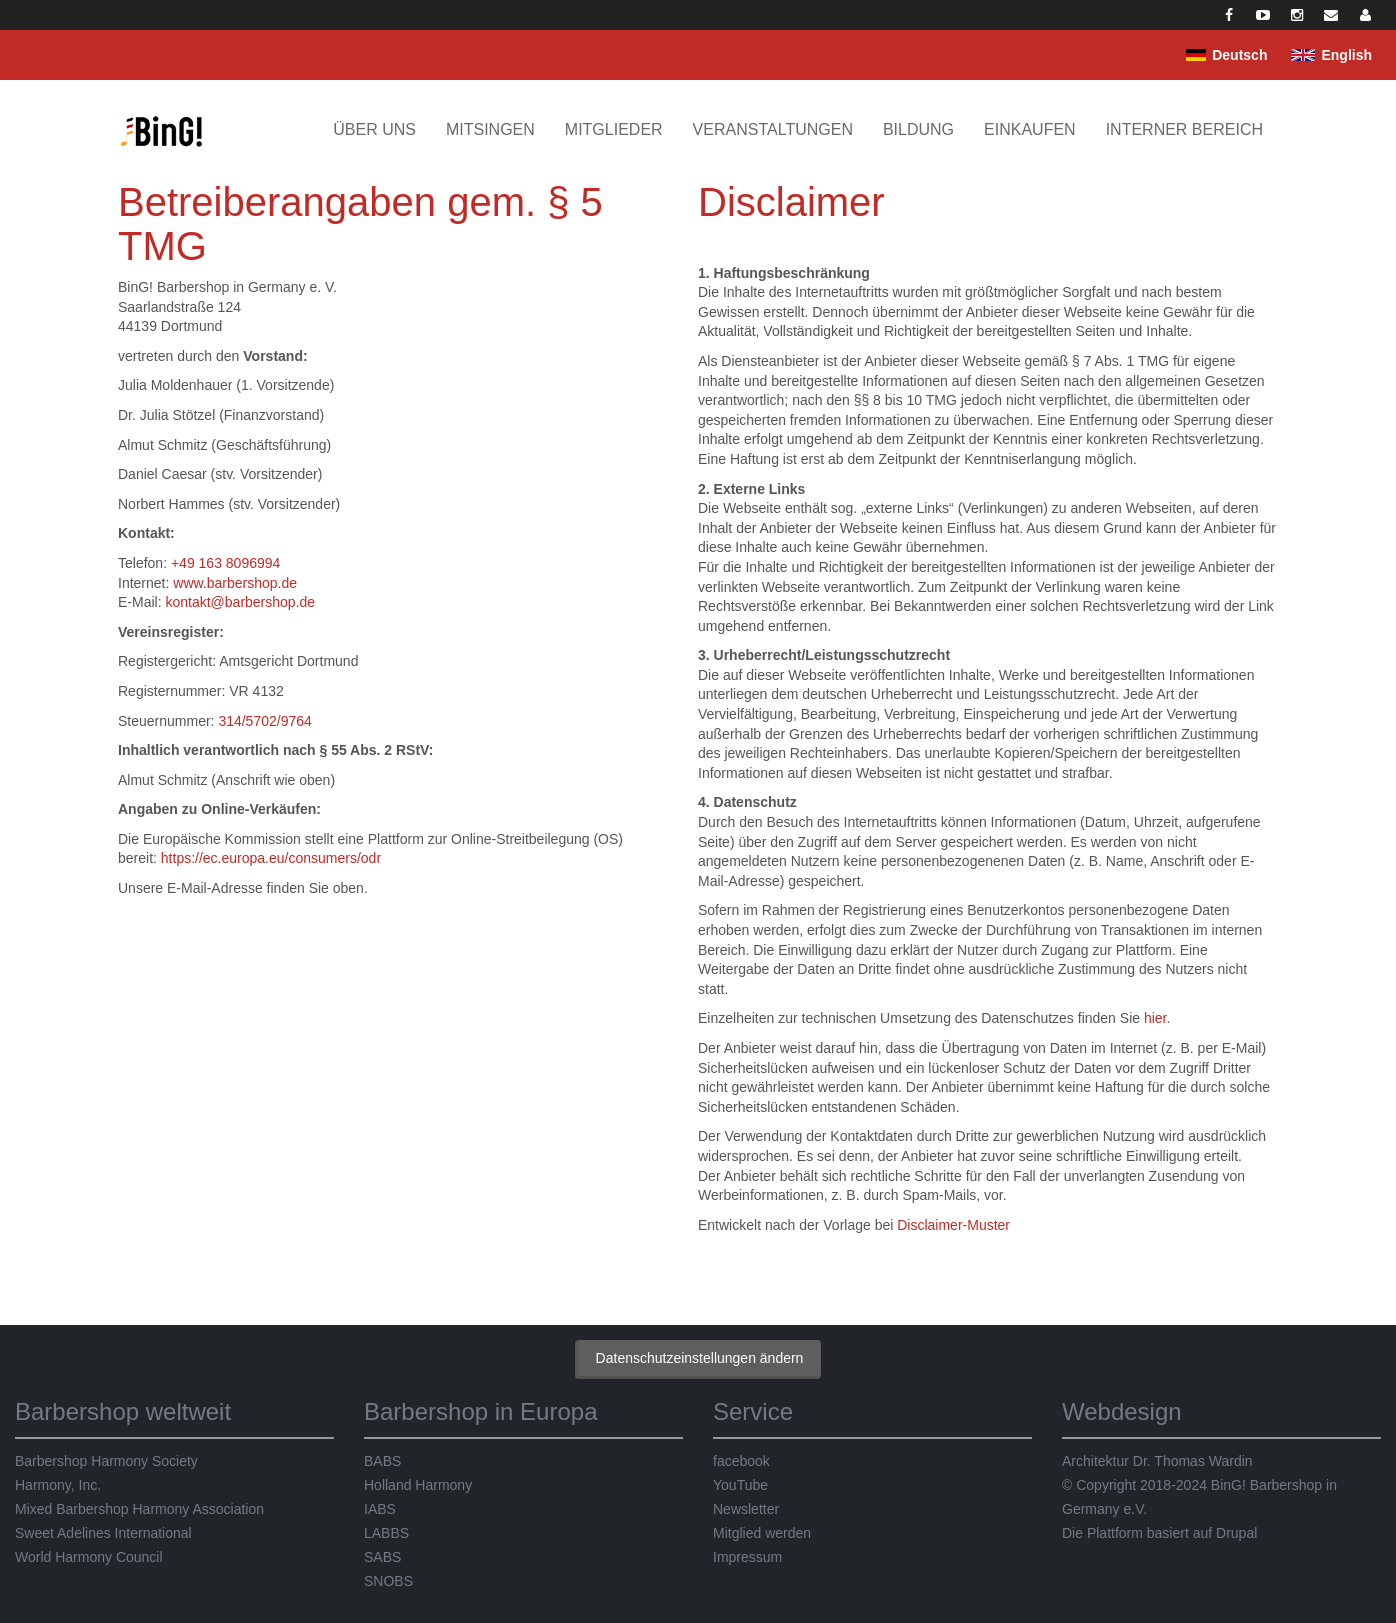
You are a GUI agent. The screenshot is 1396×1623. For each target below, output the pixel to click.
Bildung (918, 129)
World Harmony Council (89, 1557)
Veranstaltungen (773, 129)
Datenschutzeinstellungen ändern (700, 1358)
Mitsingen (490, 129)
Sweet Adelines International (103, 1533)
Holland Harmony (418, 1485)
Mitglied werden (762, 1533)
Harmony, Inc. (58, 1485)
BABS (382, 1461)
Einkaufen (1030, 129)
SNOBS (388, 1581)
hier (1155, 1018)
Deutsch (1239, 55)
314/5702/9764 (264, 721)
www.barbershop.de (235, 583)
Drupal (1236, 1533)
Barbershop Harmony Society (106, 1461)
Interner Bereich (1184, 129)
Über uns (374, 129)
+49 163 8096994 (225, 563)
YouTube (740, 1485)
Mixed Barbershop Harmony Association (139, 1509)
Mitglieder (614, 129)
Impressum (747, 1557)
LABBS (386, 1533)
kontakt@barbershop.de (240, 602)
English (1346, 55)
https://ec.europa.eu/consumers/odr (271, 858)
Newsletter (746, 1509)
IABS (380, 1509)
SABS (382, 1557)
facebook (741, 1461)
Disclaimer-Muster (953, 1225)
